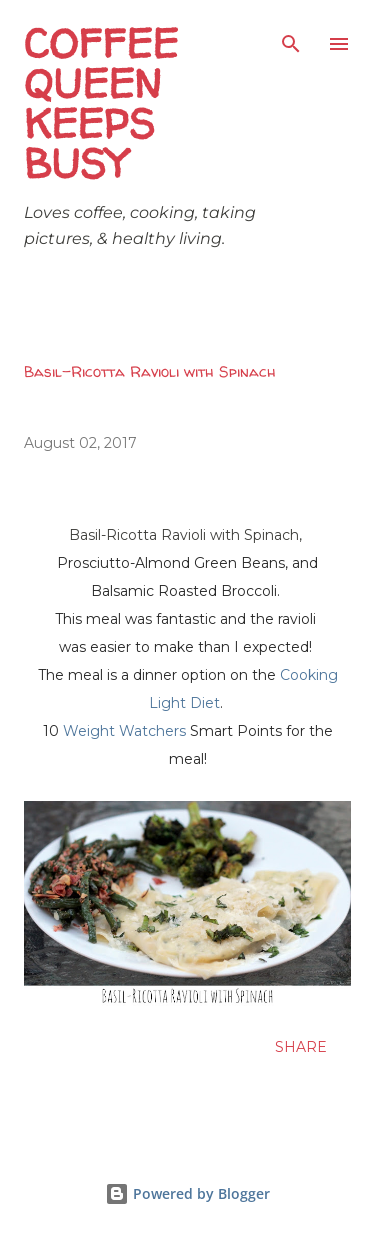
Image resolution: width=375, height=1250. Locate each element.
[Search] (291, 36)
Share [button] (301, 1047)
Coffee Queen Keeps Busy (101, 103)
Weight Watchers (124, 731)
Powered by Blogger (187, 1193)
